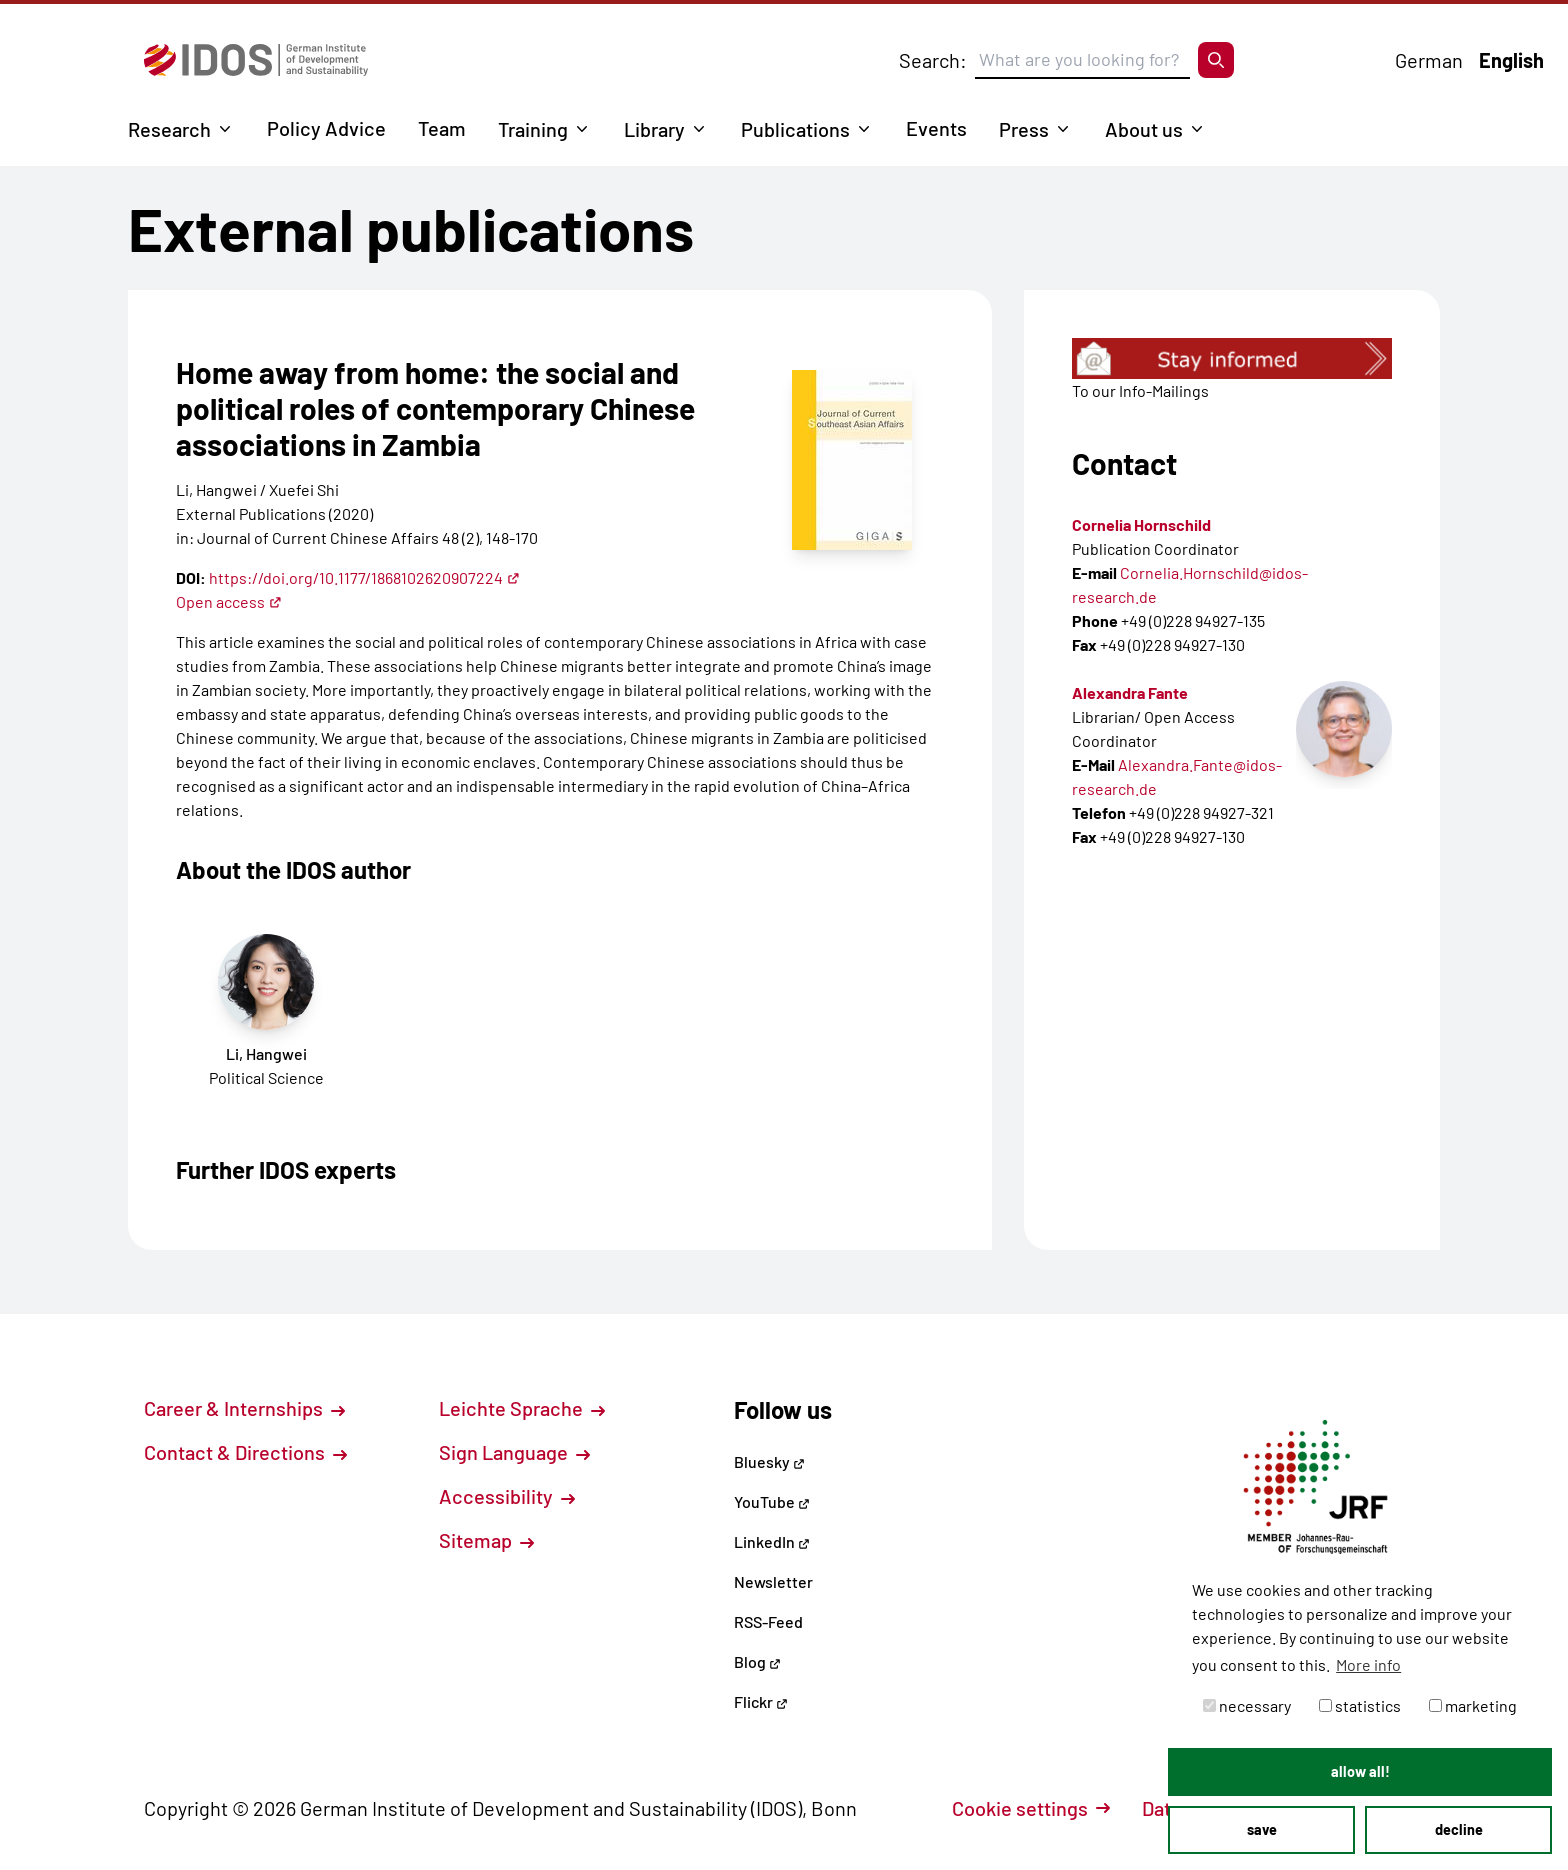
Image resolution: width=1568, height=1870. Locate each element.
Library (654, 129)
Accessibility (507, 1496)
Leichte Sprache (522, 1408)
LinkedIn (772, 1541)
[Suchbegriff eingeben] (1082, 60)
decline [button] (1459, 1829)
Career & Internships (244, 1408)
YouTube (772, 1501)
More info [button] (1368, 1664)
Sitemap (486, 1540)
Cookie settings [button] (1031, 1808)
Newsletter (773, 1581)
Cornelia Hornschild (1141, 524)
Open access (229, 601)
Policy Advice (326, 128)
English (1511, 60)
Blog (757, 1661)
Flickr (761, 1701)
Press (1024, 129)
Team (442, 128)
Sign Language (514, 1452)
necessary (1247, 1705)
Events (936, 128)
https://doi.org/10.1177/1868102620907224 (364, 577)
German (1429, 60)
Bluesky (769, 1461)
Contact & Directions (245, 1452)
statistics (1360, 1705)
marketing (1473, 1705)
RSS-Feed (768, 1621)
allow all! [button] (1360, 1771)
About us (1144, 129)
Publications (795, 129)
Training (533, 129)
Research (169, 129)
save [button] (1262, 1829)
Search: (933, 60)
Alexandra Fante (1130, 692)
